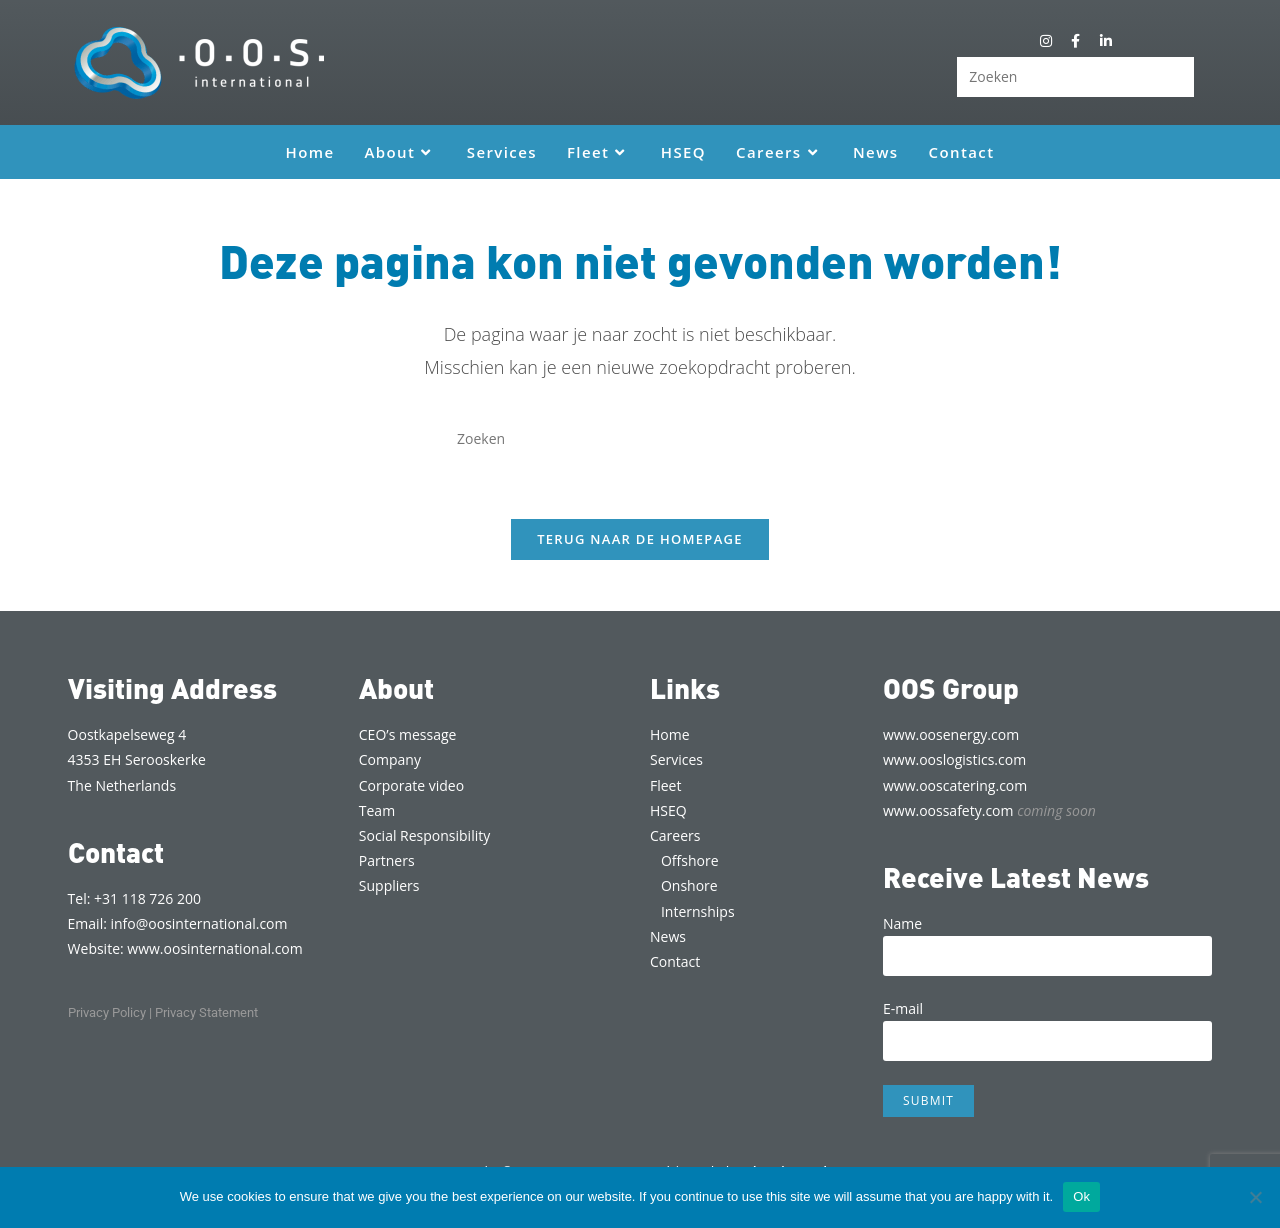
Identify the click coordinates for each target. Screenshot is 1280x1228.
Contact (675, 961)
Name (1047, 939)
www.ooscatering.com (955, 785)
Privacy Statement (206, 1012)
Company (390, 759)
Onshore (689, 885)
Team (377, 810)
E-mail (1047, 1024)
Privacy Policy (107, 1012)
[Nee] (1255, 1197)
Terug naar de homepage (640, 539)
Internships (698, 911)
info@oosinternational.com (199, 923)
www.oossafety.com (989, 810)
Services (676, 759)
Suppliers (389, 885)
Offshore (690, 860)
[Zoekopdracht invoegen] (1075, 77)
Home (670, 734)
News (668, 936)
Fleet (665, 785)
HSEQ (668, 810)
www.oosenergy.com (951, 734)
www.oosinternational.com (214, 948)
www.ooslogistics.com (954, 759)
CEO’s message (408, 734)
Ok (1081, 1196)
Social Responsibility (424, 835)
